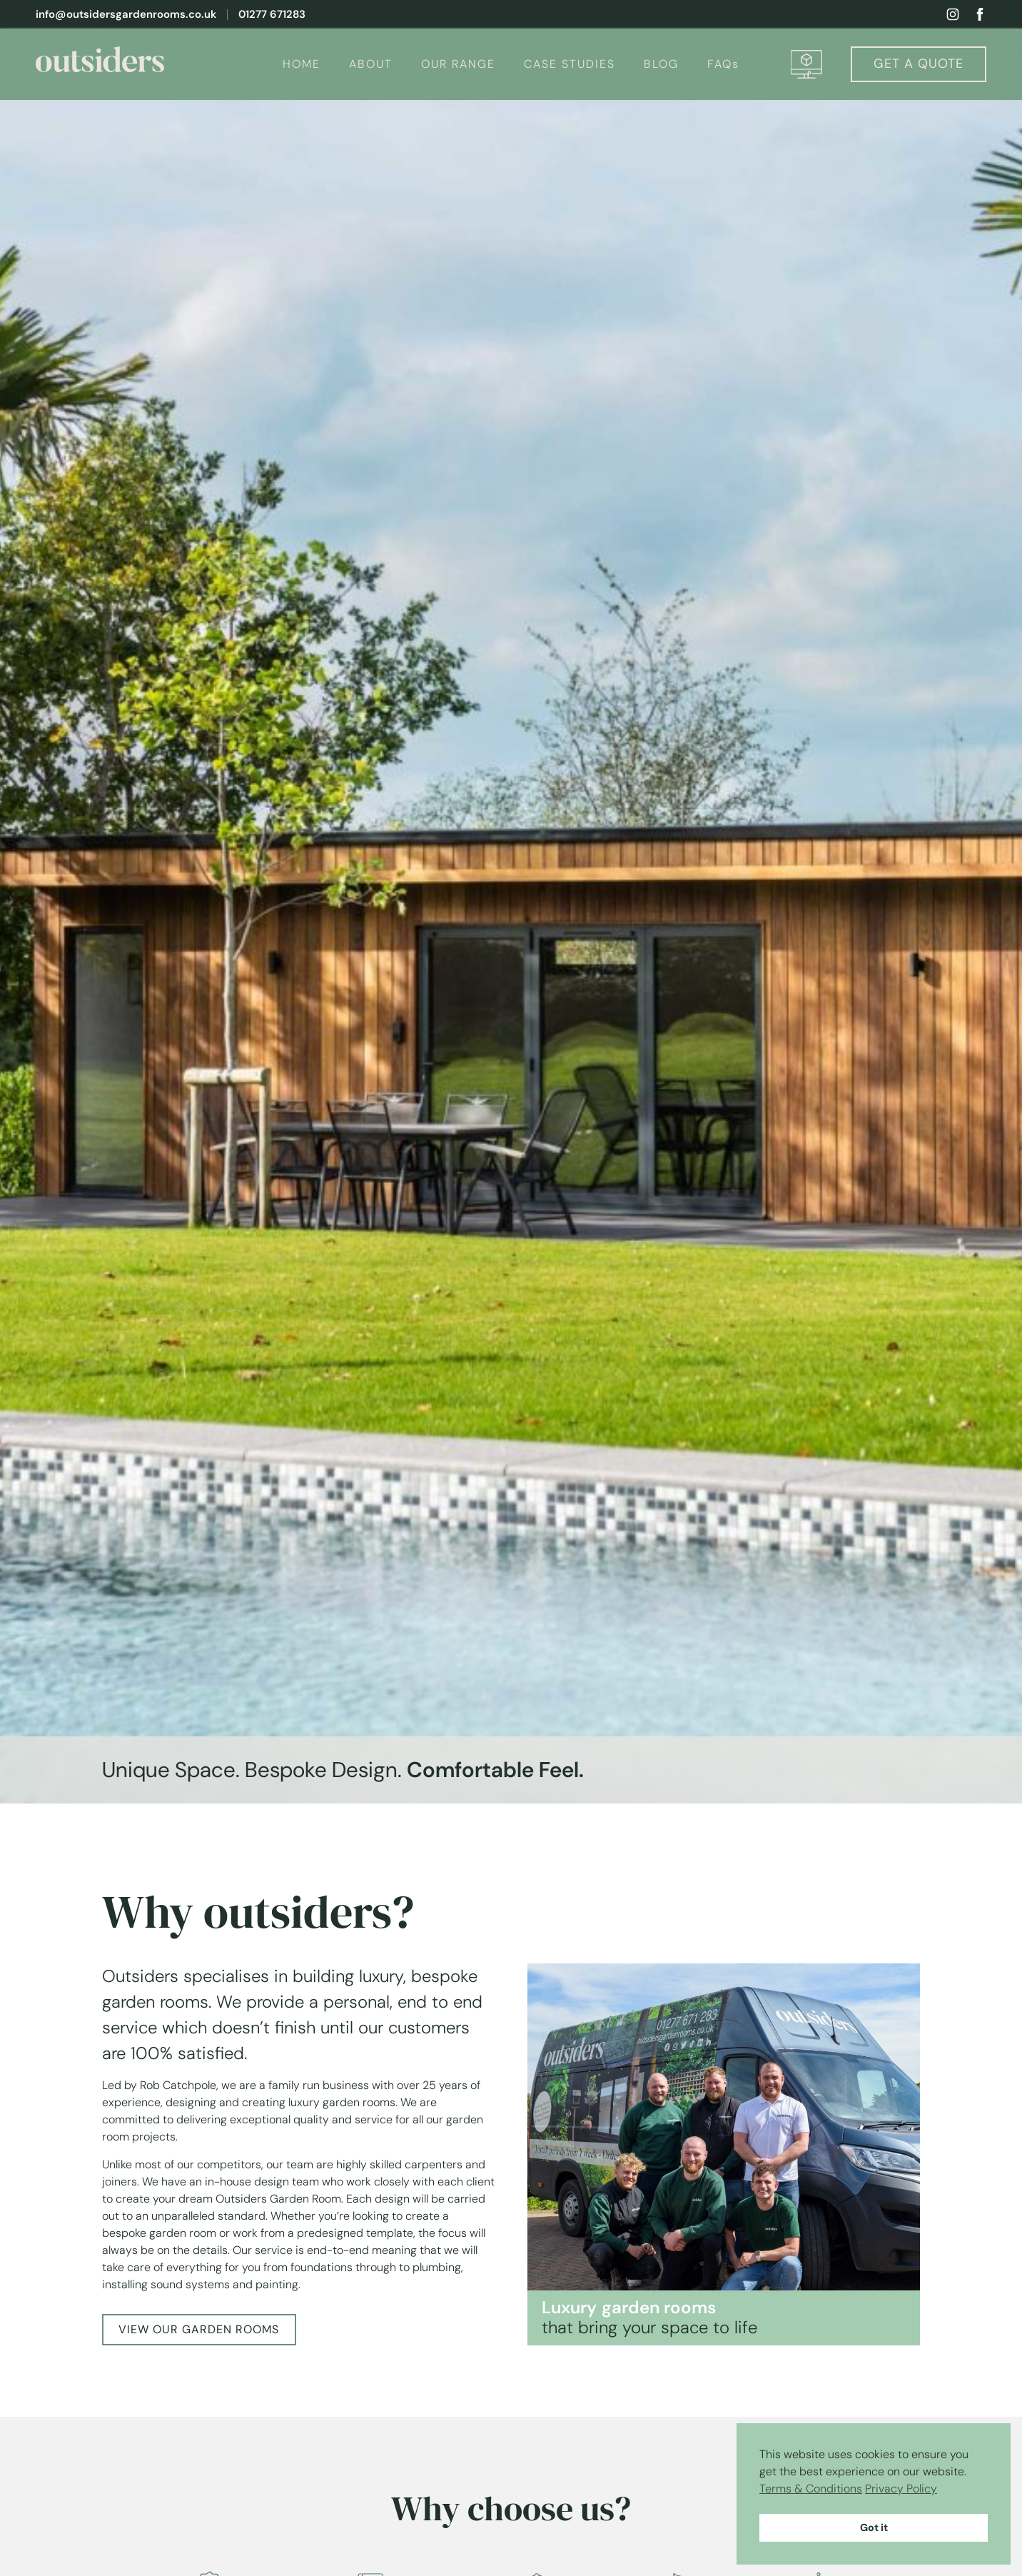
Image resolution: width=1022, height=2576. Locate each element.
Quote (918, 63)
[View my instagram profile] (952, 14)
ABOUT (371, 63)
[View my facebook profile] (979, 14)
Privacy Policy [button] (901, 2488)
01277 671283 (271, 14)
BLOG (661, 63)
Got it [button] (874, 2527)
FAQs (723, 63)
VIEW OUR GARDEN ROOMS (198, 2329)
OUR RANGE (458, 63)
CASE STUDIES (569, 63)
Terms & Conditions (810, 2488)
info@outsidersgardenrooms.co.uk (126, 14)
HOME (301, 63)
